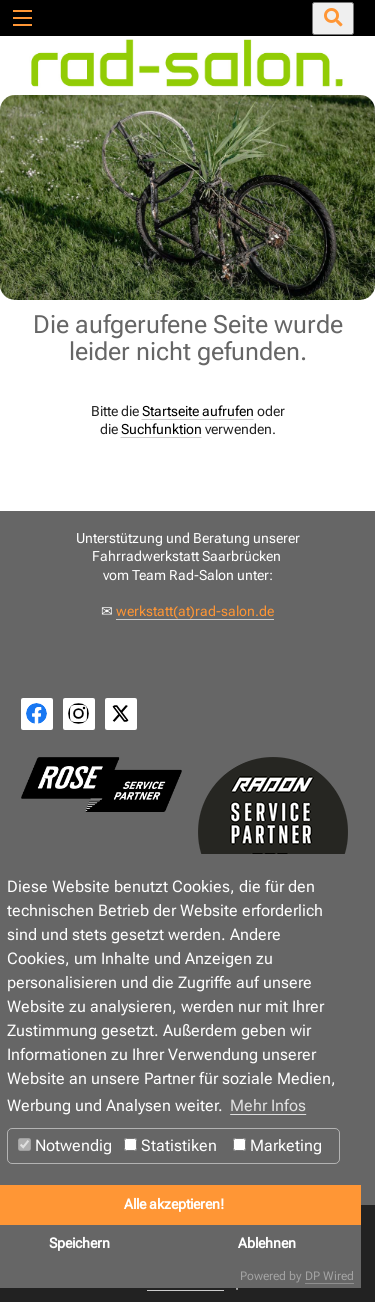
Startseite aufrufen (198, 411)
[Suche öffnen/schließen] (333, 18)
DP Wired (329, 1276)
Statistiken (170, 1145)
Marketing (277, 1145)
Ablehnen (267, 1243)
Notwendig (65, 1145)
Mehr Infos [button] (268, 1105)
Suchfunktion (161, 429)
